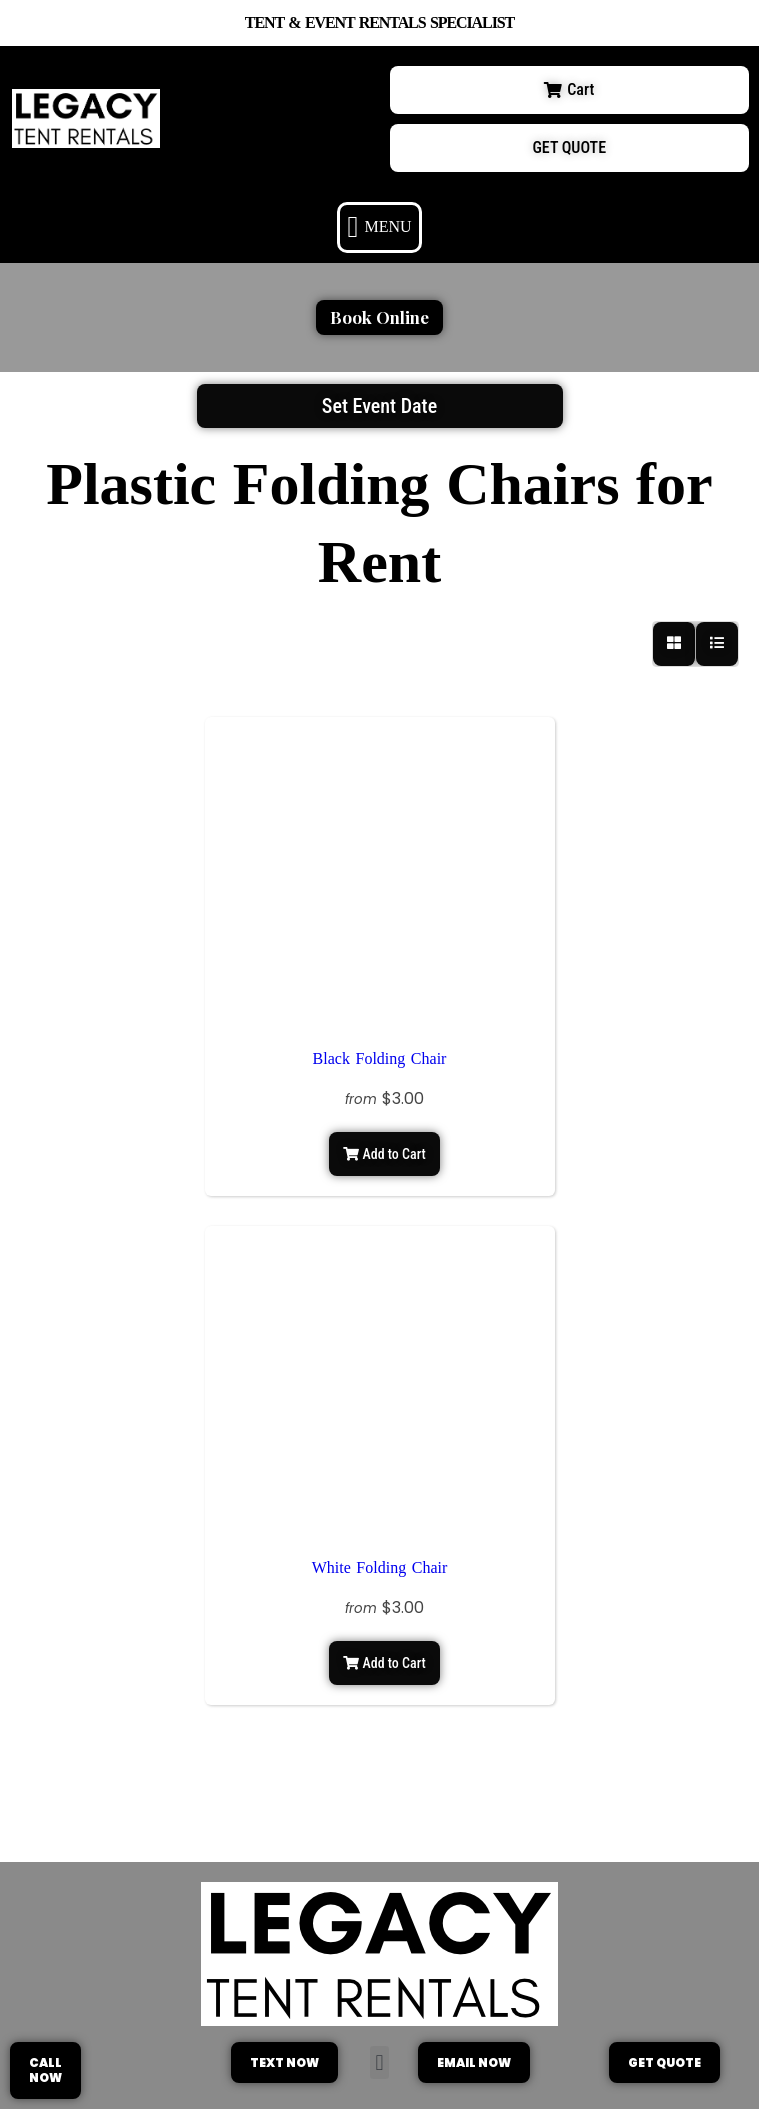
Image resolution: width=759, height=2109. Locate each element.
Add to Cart (384, 1154)
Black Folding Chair (380, 1058)
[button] (379, 227)
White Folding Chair (380, 1567)
